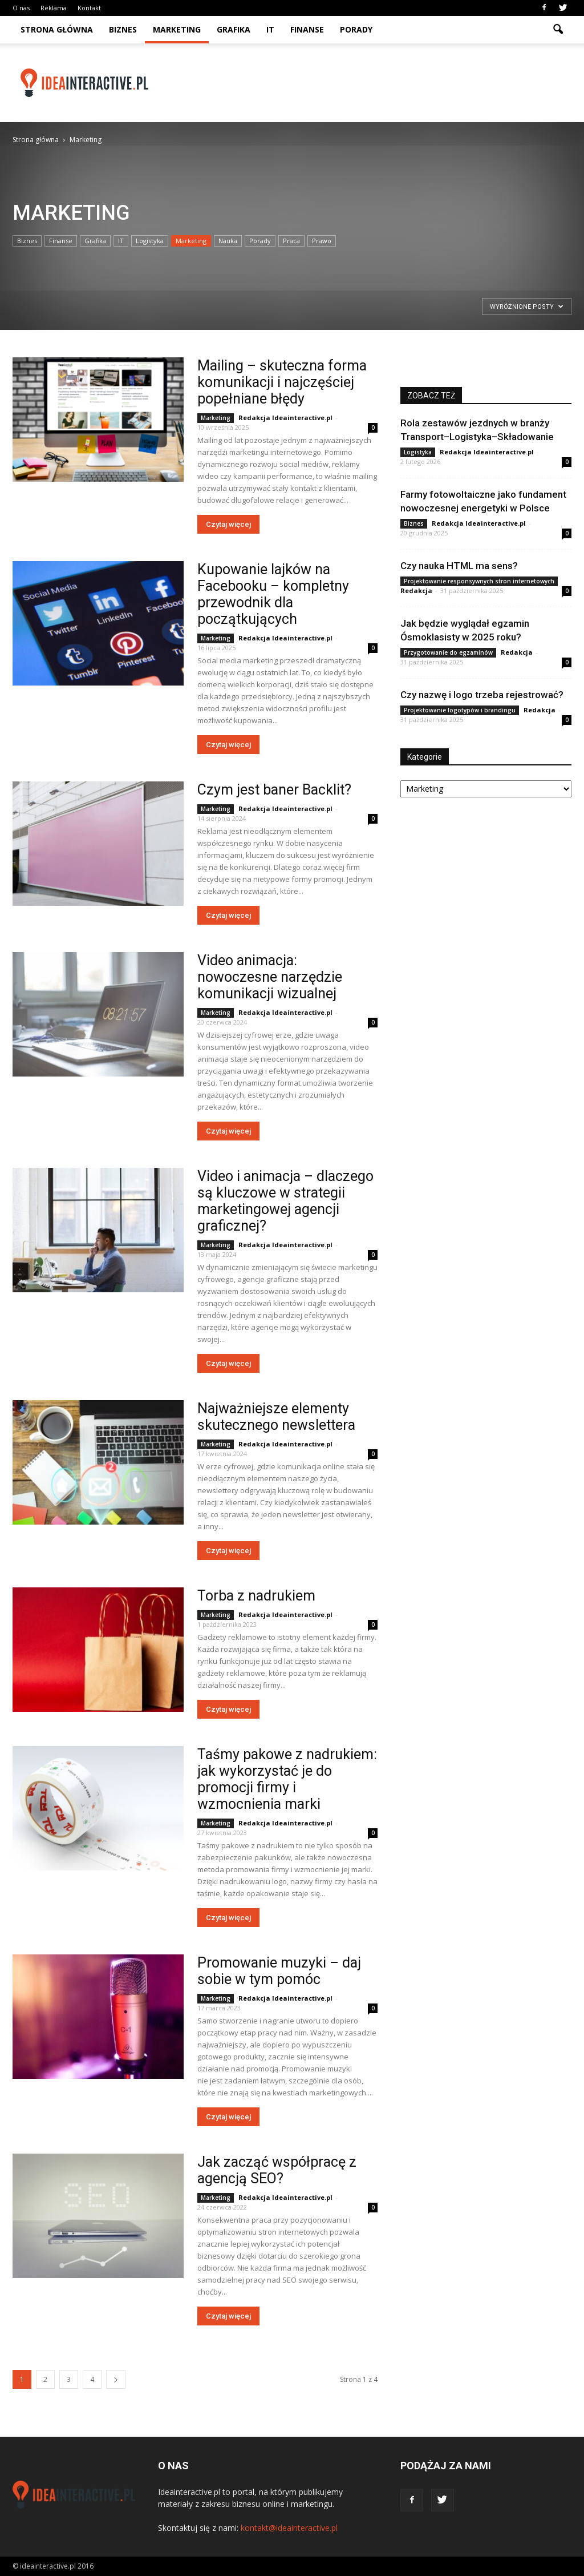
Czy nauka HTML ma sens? (459, 565)
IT (270, 29)
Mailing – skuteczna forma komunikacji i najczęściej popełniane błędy (282, 382)
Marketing (177, 29)
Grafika (233, 29)
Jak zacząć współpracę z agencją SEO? (276, 2170)
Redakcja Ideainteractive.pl (285, 417)
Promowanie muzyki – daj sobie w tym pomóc (279, 1971)
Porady (356, 29)
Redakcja (416, 590)
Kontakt (89, 7)
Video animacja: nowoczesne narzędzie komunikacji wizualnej (269, 977)
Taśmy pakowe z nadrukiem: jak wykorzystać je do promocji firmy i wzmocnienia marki (287, 1779)
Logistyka (150, 240)
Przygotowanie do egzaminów (448, 652)
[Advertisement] (363, 83)
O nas (21, 7)
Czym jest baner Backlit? (274, 789)
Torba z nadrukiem (256, 1595)
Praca (291, 240)
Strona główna (57, 29)
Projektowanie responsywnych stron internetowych (479, 581)
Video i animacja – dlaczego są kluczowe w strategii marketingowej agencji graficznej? (285, 1201)
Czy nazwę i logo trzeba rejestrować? (481, 694)
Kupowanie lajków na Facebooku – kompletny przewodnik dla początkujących (273, 594)
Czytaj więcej (228, 524)
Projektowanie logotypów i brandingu (460, 710)
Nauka (227, 240)
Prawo (321, 240)
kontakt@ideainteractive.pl (289, 2527)
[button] (557, 29)
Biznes (123, 29)
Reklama (53, 7)
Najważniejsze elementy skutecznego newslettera (276, 1416)
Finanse (307, 29)
